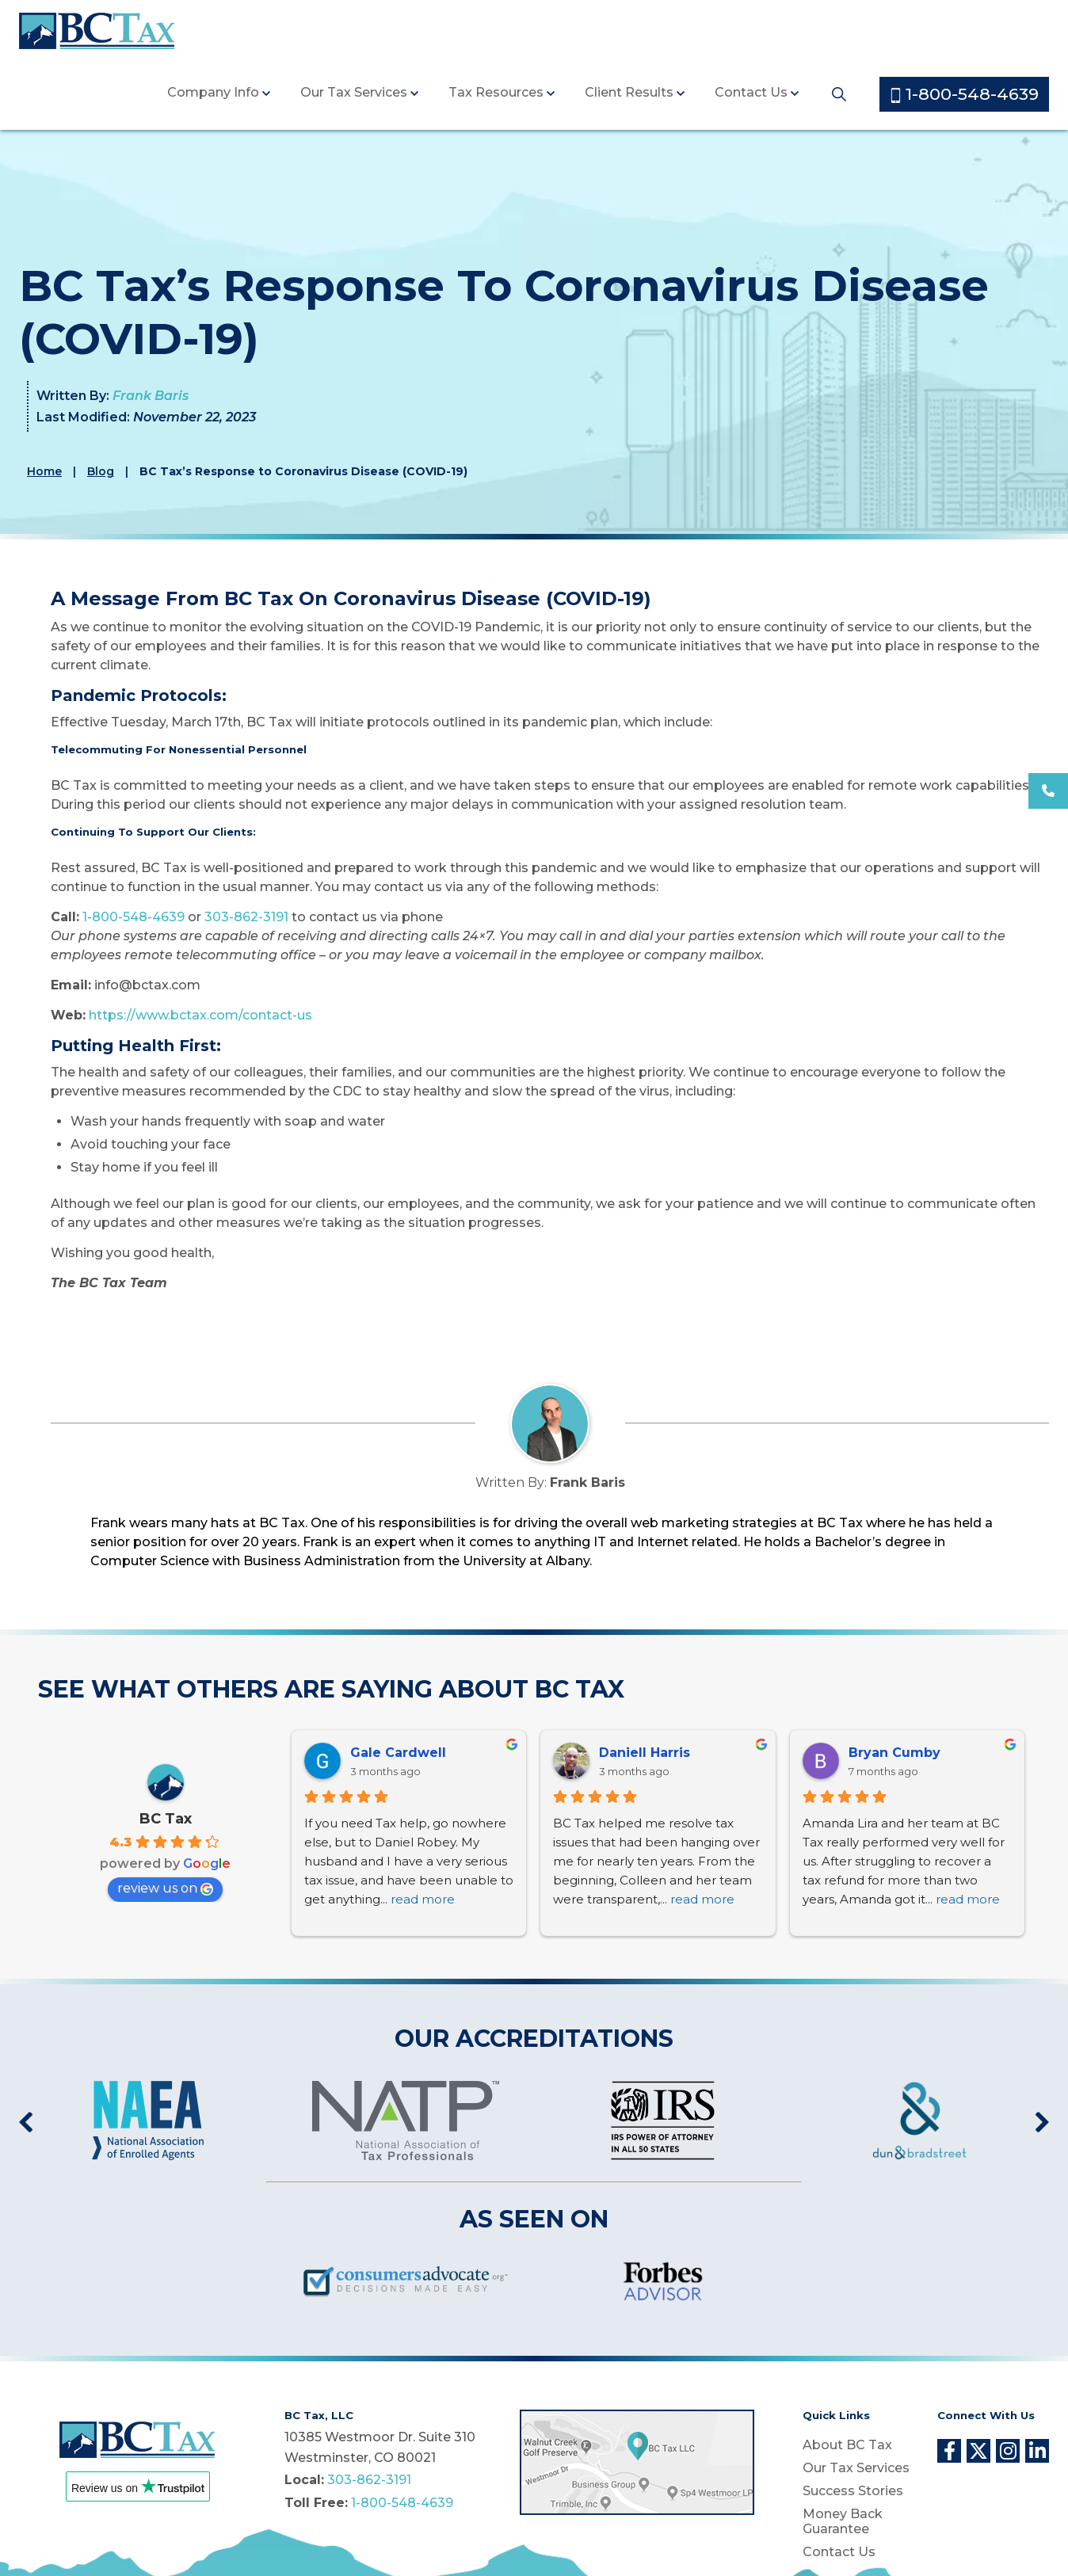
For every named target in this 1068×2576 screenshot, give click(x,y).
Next (1042, 2122)
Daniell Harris (644, 1752)
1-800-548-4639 (965, 94)
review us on (165, 1888)
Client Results (629, 92)
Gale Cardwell (398, 1752)
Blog (100, 471)
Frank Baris (151, 395)
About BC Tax (847, 2444)
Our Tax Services (353, 92)
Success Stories (853, 2490)
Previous (25, 2122)
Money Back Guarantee (843, 2521)
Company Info (213, 92)
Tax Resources (496, 92)
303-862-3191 (246, 916)
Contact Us (751, 92)
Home (44, 471)
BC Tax (165, 1818)
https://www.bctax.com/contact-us (200, 1015)
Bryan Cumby (894, 1752)
